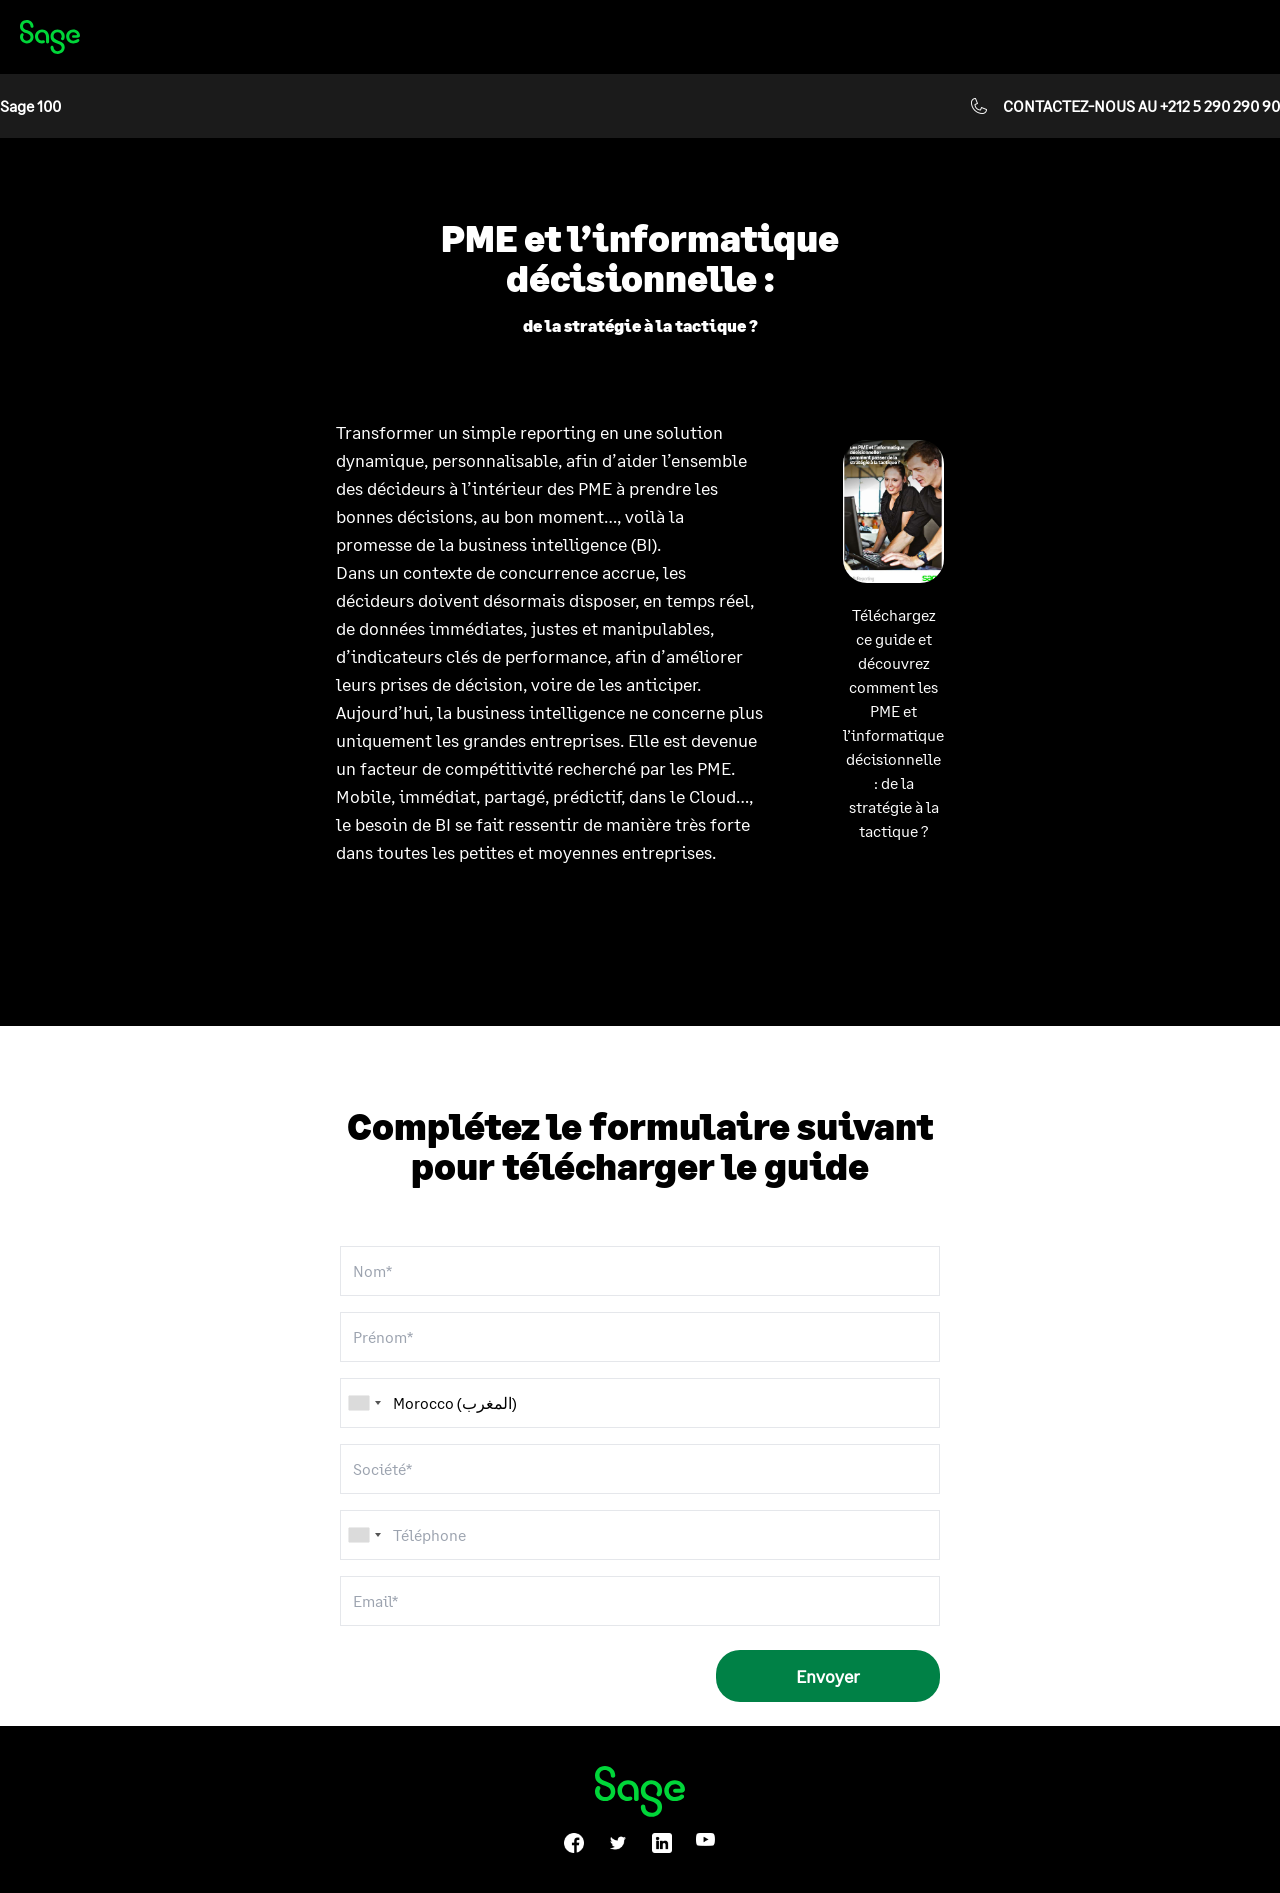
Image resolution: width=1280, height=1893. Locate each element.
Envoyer (828, 1676)
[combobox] (364, 1535)
